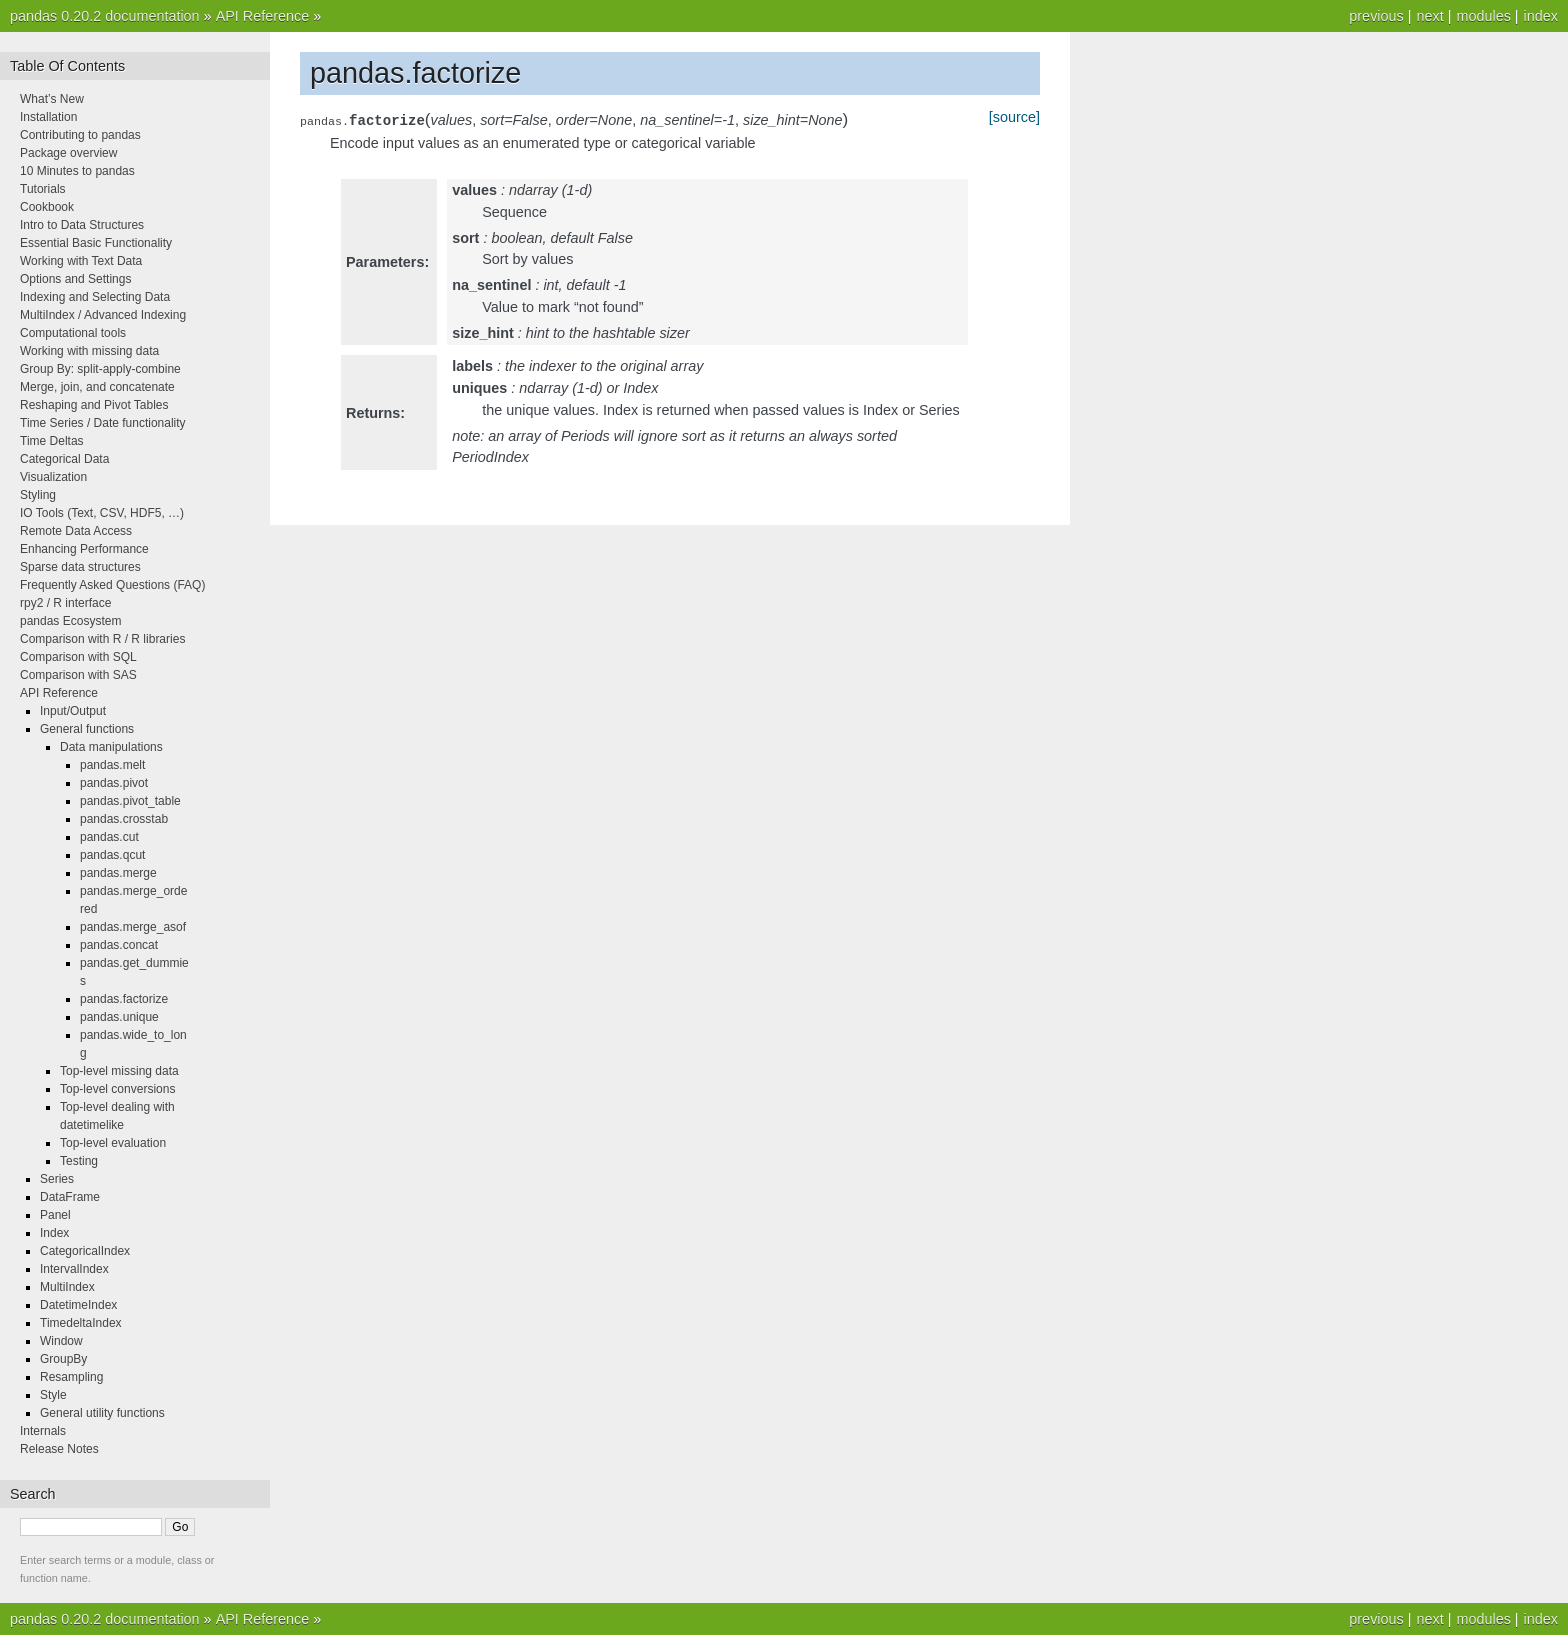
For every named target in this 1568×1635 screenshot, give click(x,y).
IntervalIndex (74, 1269)
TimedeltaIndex (81, 1323)
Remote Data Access (76, 531)
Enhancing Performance (84, 549)
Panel (55, 1215)
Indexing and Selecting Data (95, 297)
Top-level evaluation (113, 1143)
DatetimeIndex (78, 1305)
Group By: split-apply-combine (100, 369)
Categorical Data (64, 459)
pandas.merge (118, 873)
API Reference (263, 16)
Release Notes (59, 1449)
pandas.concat (119, 945)
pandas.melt (112, 765)
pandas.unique (119, 1017)
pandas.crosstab (124, 819)
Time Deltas (52, 441)
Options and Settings (75, 279)
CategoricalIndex (85, 1251)
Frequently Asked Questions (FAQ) (112, 585)
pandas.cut (109, 837)
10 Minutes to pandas (77, 171)
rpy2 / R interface (65, 603)
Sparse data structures (80, 567)
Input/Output (73, 711)
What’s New (52, 99)
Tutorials (43, 189)
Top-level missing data (119, 1071)
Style (53, 1395)
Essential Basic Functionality (96, 243)
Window (61, 1341)
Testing (79, 1161)
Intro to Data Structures (82, 225)
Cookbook (47, 207)
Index (54, 1233)
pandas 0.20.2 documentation (105, 16)
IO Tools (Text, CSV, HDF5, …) (102, 513)
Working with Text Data (81, 261)
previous (1376, 16)
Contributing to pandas (80, 135)
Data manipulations (111, 747)
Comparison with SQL (78, 657)
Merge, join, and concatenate (97, 387)
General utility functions (102, 1413)
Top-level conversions (117, 1089)
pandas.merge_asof (133, 927)
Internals (43, 1431)
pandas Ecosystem (70, 621)
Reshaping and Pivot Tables (94, 405)
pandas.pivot (114, 783)
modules (1483, 16)
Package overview (68, 153)
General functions (87, 729)
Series (57, 1179)
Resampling (71, 1377)
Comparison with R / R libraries (102, 639)
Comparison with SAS (78, 675)
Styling (38, 495)
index (1541, 16)
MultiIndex (67, 1287)
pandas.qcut (112, 855)
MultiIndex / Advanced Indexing (103, 315)
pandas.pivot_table (130, 801)
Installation (48, 117)
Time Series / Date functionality (103, 423)
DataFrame (70, 1197)
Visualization (53, 477)
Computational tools (73, 333)
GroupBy (63, 1359)
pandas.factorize (124, 999)
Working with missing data (89, 351)
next (1429, 16)
